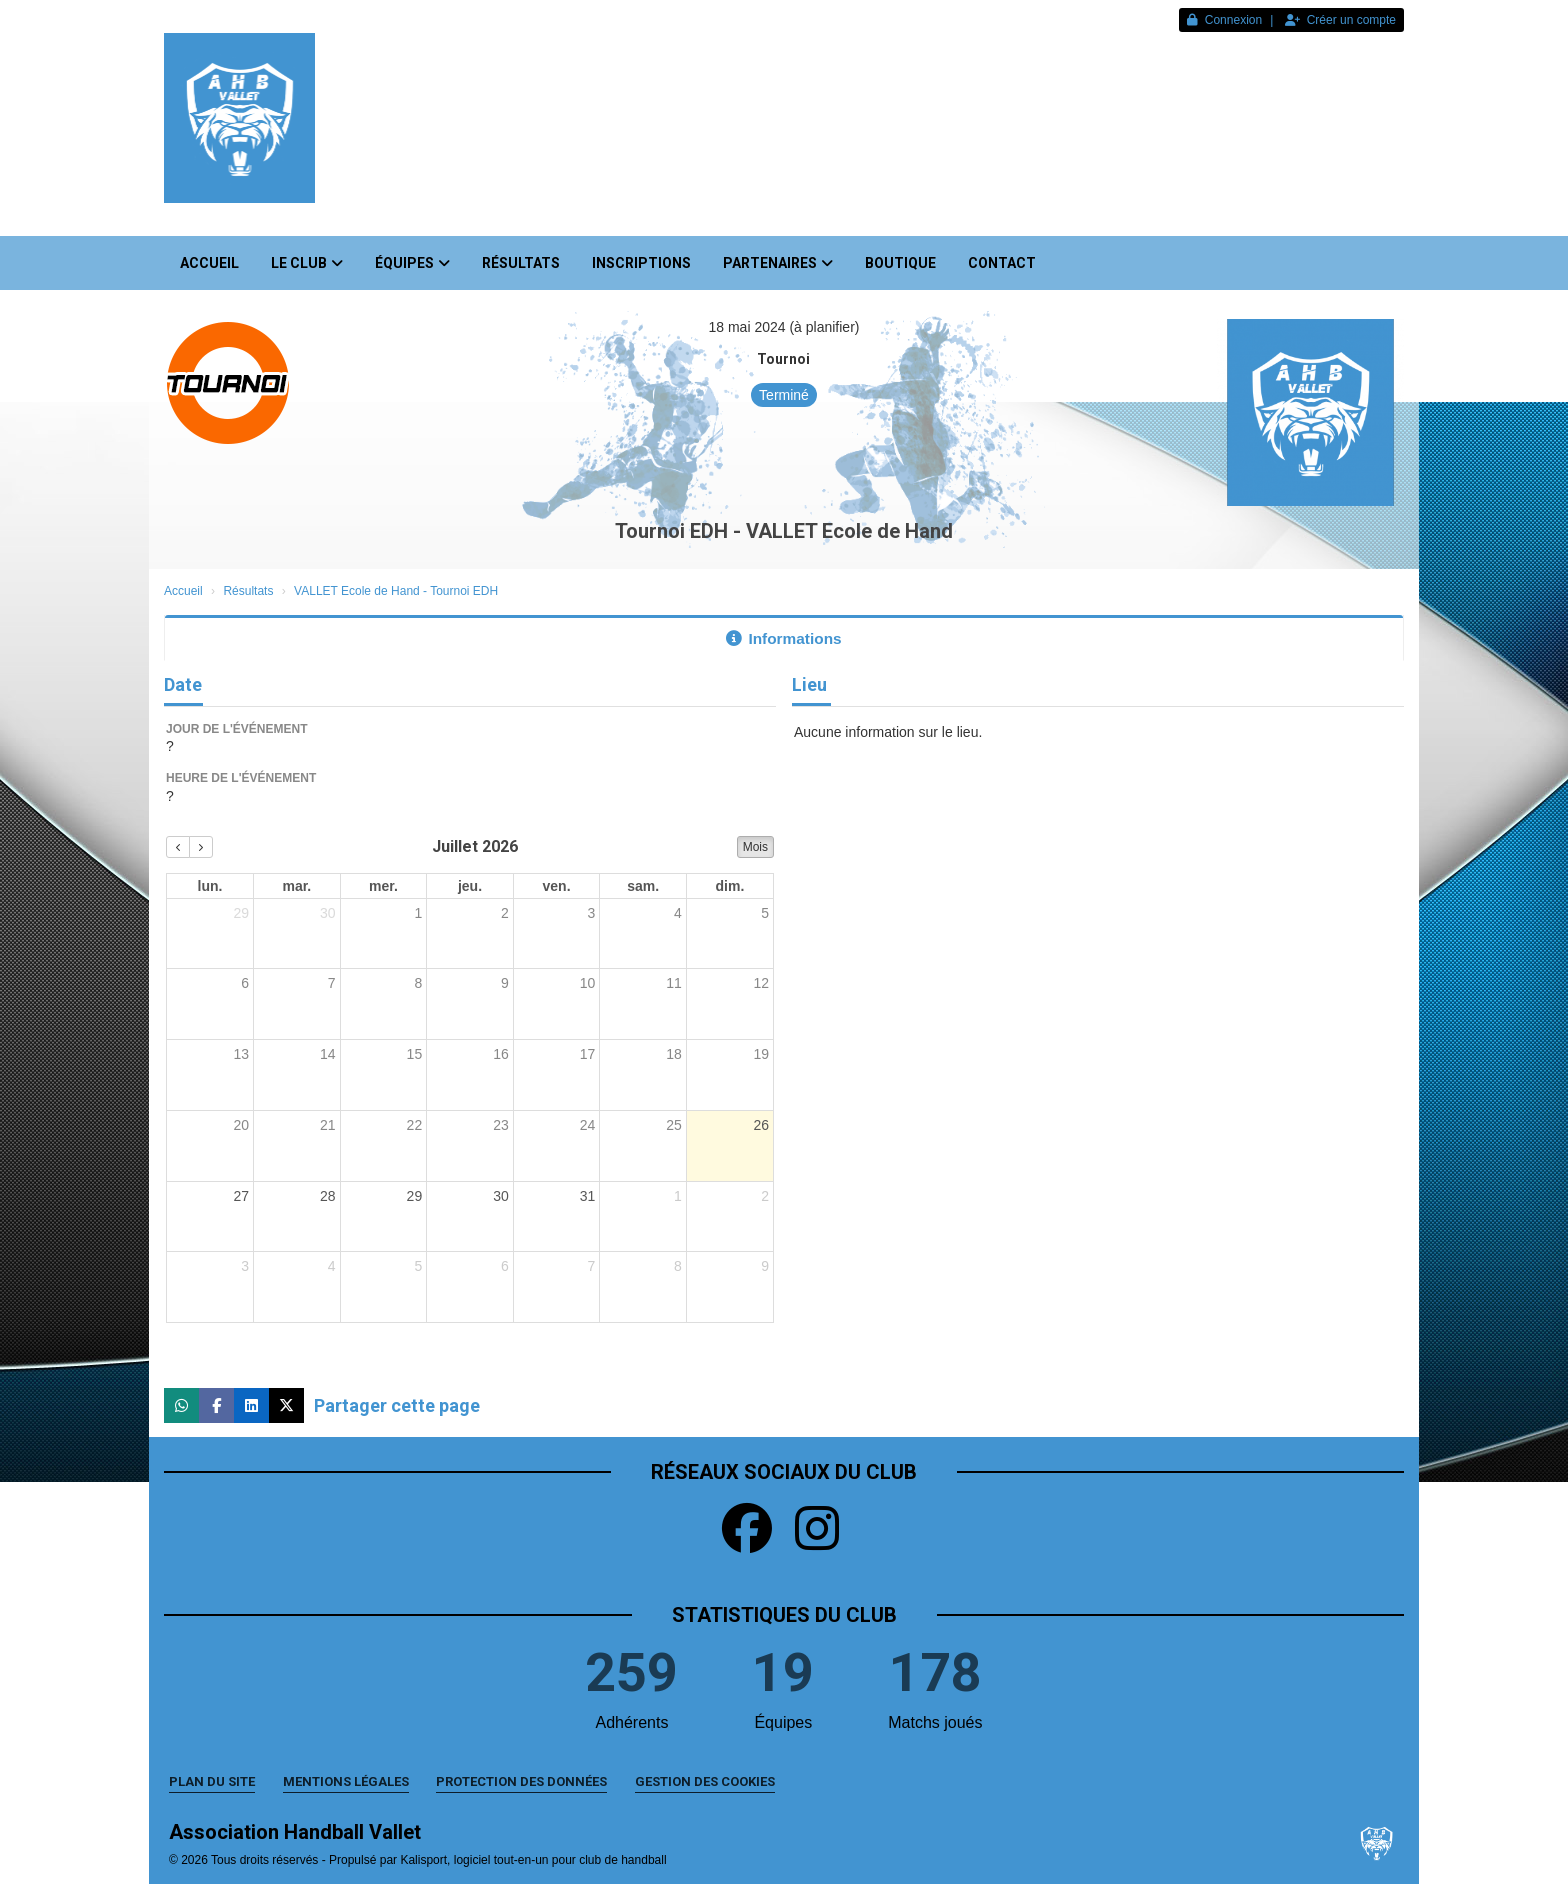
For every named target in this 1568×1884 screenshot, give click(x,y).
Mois (755, 847)
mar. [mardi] (296, 886)
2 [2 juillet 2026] (505, 913)
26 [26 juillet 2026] (761, 1125)
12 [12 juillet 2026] (761, 983)
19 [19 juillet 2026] (761, 1054)
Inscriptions (641, 263)
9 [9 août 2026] (765, 1266)
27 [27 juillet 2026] (241, 1196)
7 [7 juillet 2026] (332, 983)
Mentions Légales (346, 1781)
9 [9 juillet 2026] (505, 983)
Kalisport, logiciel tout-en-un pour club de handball (533, 1860)
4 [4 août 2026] (332, 1266)
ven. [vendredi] (557, 886)
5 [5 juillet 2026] (765, 913)
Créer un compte (1340, 20)
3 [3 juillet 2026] (592, 913)
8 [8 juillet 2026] (418, 983)
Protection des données (521, 1781)
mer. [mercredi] (383, 886)
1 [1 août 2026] (678, 1196)
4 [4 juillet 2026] (678, 913)
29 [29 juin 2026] (241, 913)
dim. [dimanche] (730, 886)
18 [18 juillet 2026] (674, 1054)
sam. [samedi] (643, 886)
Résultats (521, 263)
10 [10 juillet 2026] (588, 983)
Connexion (1224, 20)
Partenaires (778, 263)
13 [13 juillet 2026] (241, 1054)
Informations (783, 638)
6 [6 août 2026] (505, 1266)
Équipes (412, 263)
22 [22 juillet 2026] (415, 1125)
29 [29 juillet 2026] (415, 1196)
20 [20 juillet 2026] (241, 1125)
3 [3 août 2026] (245, 1266)
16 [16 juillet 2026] (501, 1054)
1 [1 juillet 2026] (418, 913)
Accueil (209, 263)
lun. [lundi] (210, 886)
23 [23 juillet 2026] (501, 1125)
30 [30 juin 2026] (328, 913)
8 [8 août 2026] (678, 1266)
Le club (307, 263)
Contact (1002, 263)
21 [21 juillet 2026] (328, 1125)
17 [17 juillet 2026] (588, 1054)
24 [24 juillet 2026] (588, 1125)
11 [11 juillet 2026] (674, 983)
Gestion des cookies (705, 1781)
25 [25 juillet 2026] (674, 1125)
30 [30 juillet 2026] (501, 1196)
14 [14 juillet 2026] (328, 1054)
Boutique (900, 263)
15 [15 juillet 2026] (415, 1054)
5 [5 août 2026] (418, 1266)
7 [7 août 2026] (592, 1266)
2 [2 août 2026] (765, 1196)
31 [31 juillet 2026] (588, 1196)
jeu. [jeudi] (470, 886)
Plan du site (212, 1781)
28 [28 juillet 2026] (328, 1196)
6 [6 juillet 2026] (245, 983)
